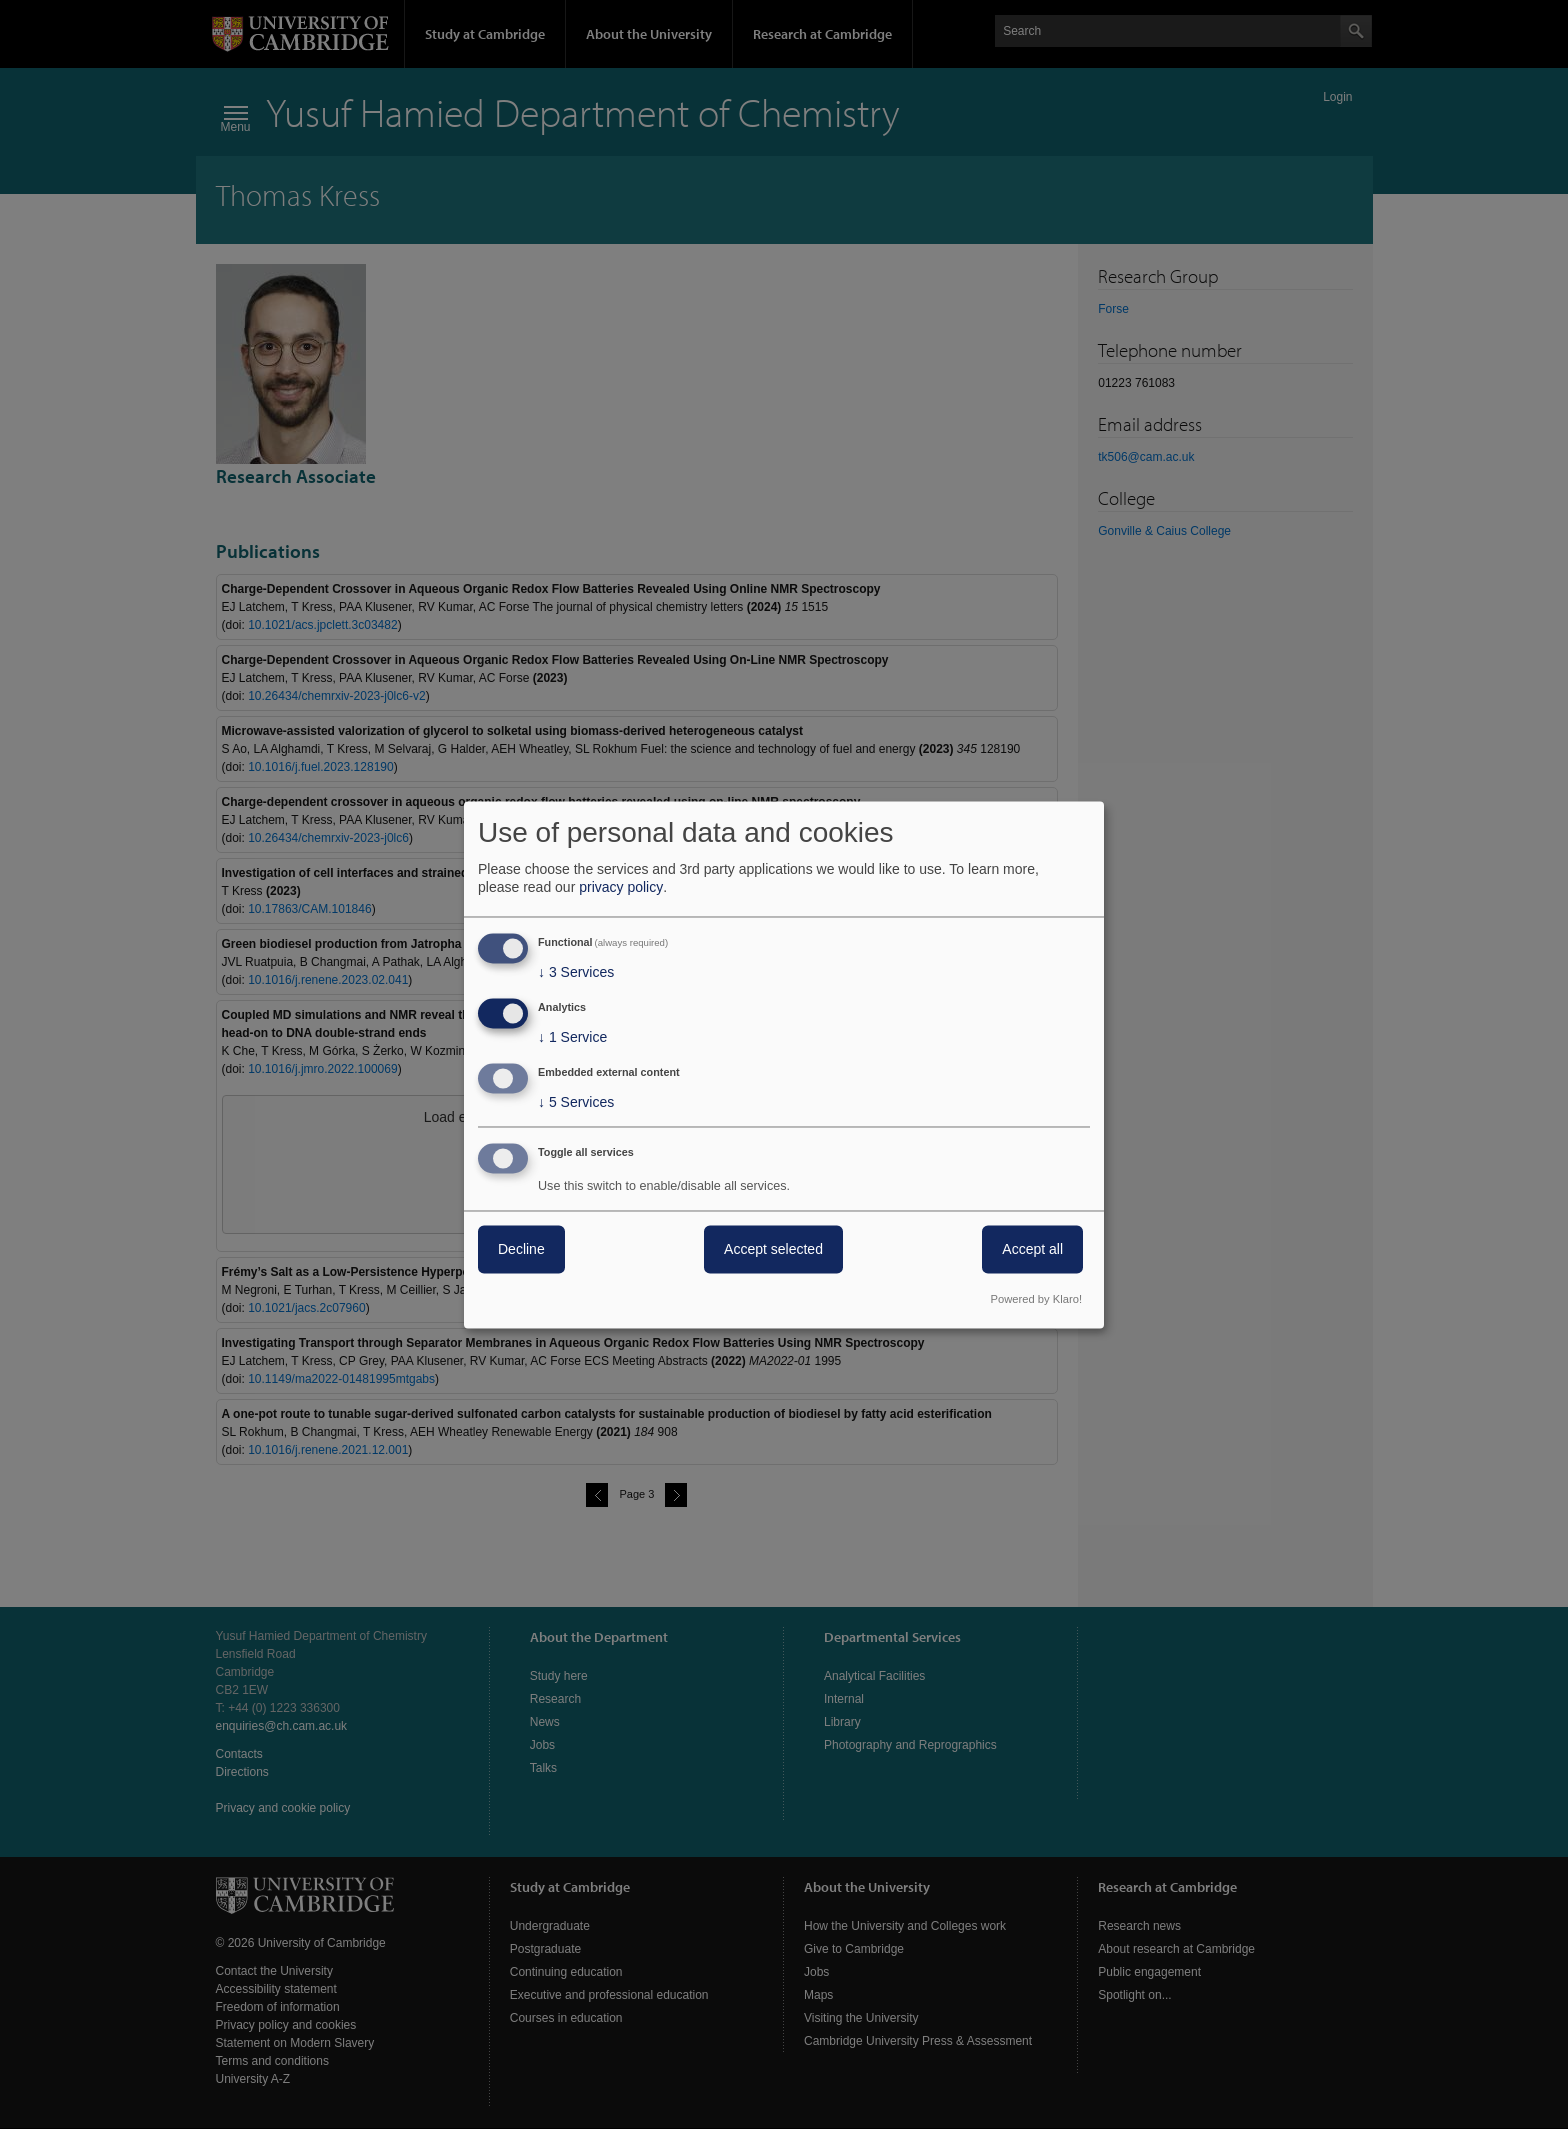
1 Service (572, 1038)
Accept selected (773, 1249)
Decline (521, 1249)
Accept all (1032, 1249)
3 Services (576, 973)
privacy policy (621, 888)
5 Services (576, 1102)
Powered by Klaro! (1036, 1299)
